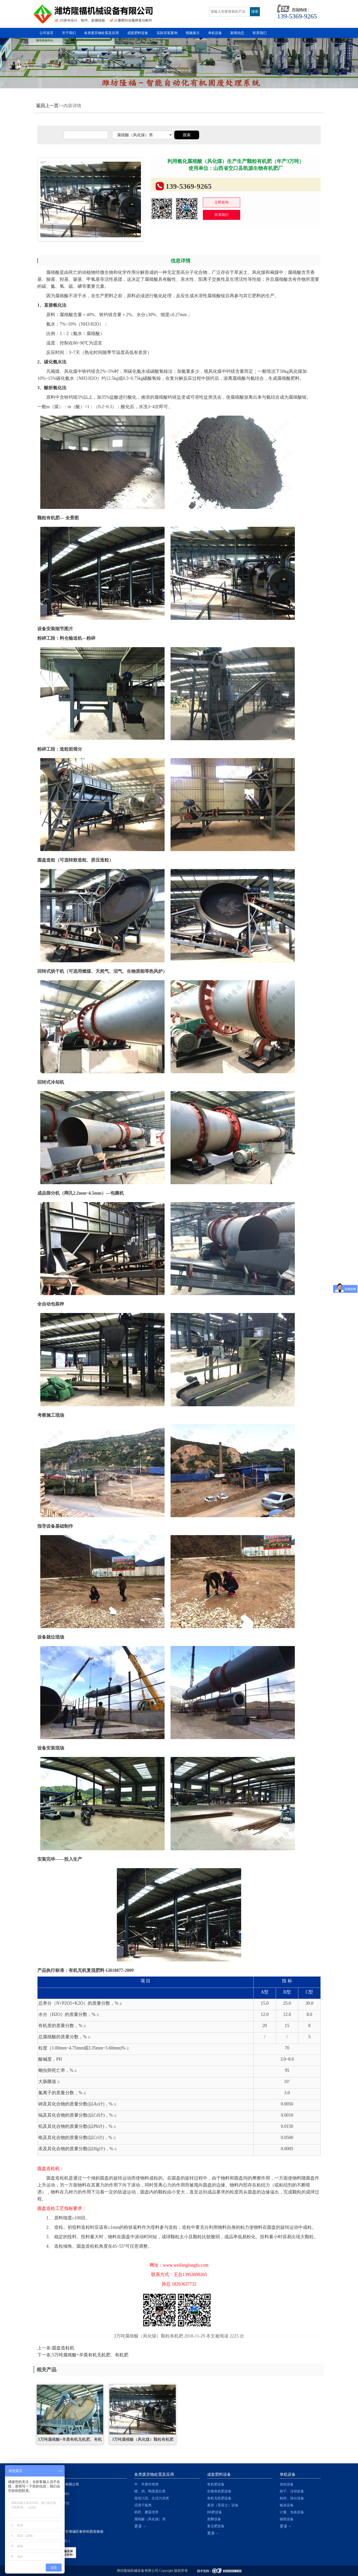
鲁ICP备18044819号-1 (53, 2541)
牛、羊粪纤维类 (146, 2484)
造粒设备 (287, 2484)
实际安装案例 (178, 33)
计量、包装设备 (292, 2512)
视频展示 (207, 33)
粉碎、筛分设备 (292, 2498)
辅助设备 (287, 2519)
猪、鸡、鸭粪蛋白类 (150, 2491)
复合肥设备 (215, 2526)
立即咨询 (221, 202)
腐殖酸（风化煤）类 (150, 2519)
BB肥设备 (214, 2512)
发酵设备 (214, 2519)
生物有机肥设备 (219, 2491)
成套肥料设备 (146, 33)
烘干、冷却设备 (292, 2491)
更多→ (140, 2526)
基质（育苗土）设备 (222, 2505)
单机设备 (232, 33)
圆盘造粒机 (63, 2347)
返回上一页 (47, 105)
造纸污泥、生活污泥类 (151, 2498)
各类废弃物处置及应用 (108, 33)
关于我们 (73, 33)
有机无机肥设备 (219, 2498)
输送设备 (287, 2505)
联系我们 (282, 33)
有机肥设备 (215, 2484)
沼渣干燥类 (143, 2505)
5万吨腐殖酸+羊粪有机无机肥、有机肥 (90, 2354)
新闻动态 (257, 33)
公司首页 (48, 33)
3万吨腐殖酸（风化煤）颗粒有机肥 (143, 2439)
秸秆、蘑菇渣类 (146, 2512)
